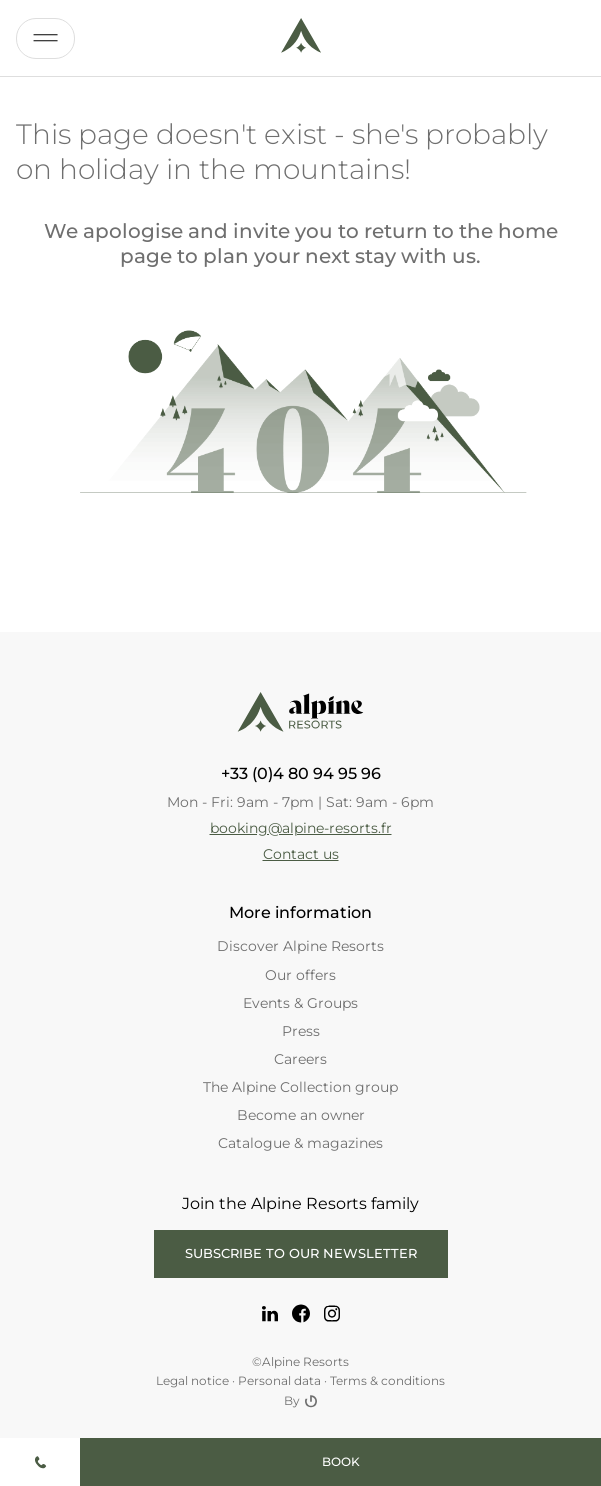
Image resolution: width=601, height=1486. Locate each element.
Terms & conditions (387, 1380)
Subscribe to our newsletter (301, 1253)
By (300, 1401)
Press (301, 1031)
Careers (300, 1059)
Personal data (279, 1380)
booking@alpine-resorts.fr (301, 828)
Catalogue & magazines (300, 1143)
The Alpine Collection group (300, 1087)
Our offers (300, 975)
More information (300, 913)
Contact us (301, 854)
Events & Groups (300, 1003)
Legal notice (192, 1380)
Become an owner (301, 1115)
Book (341, 1461)
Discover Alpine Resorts (300, 946)
